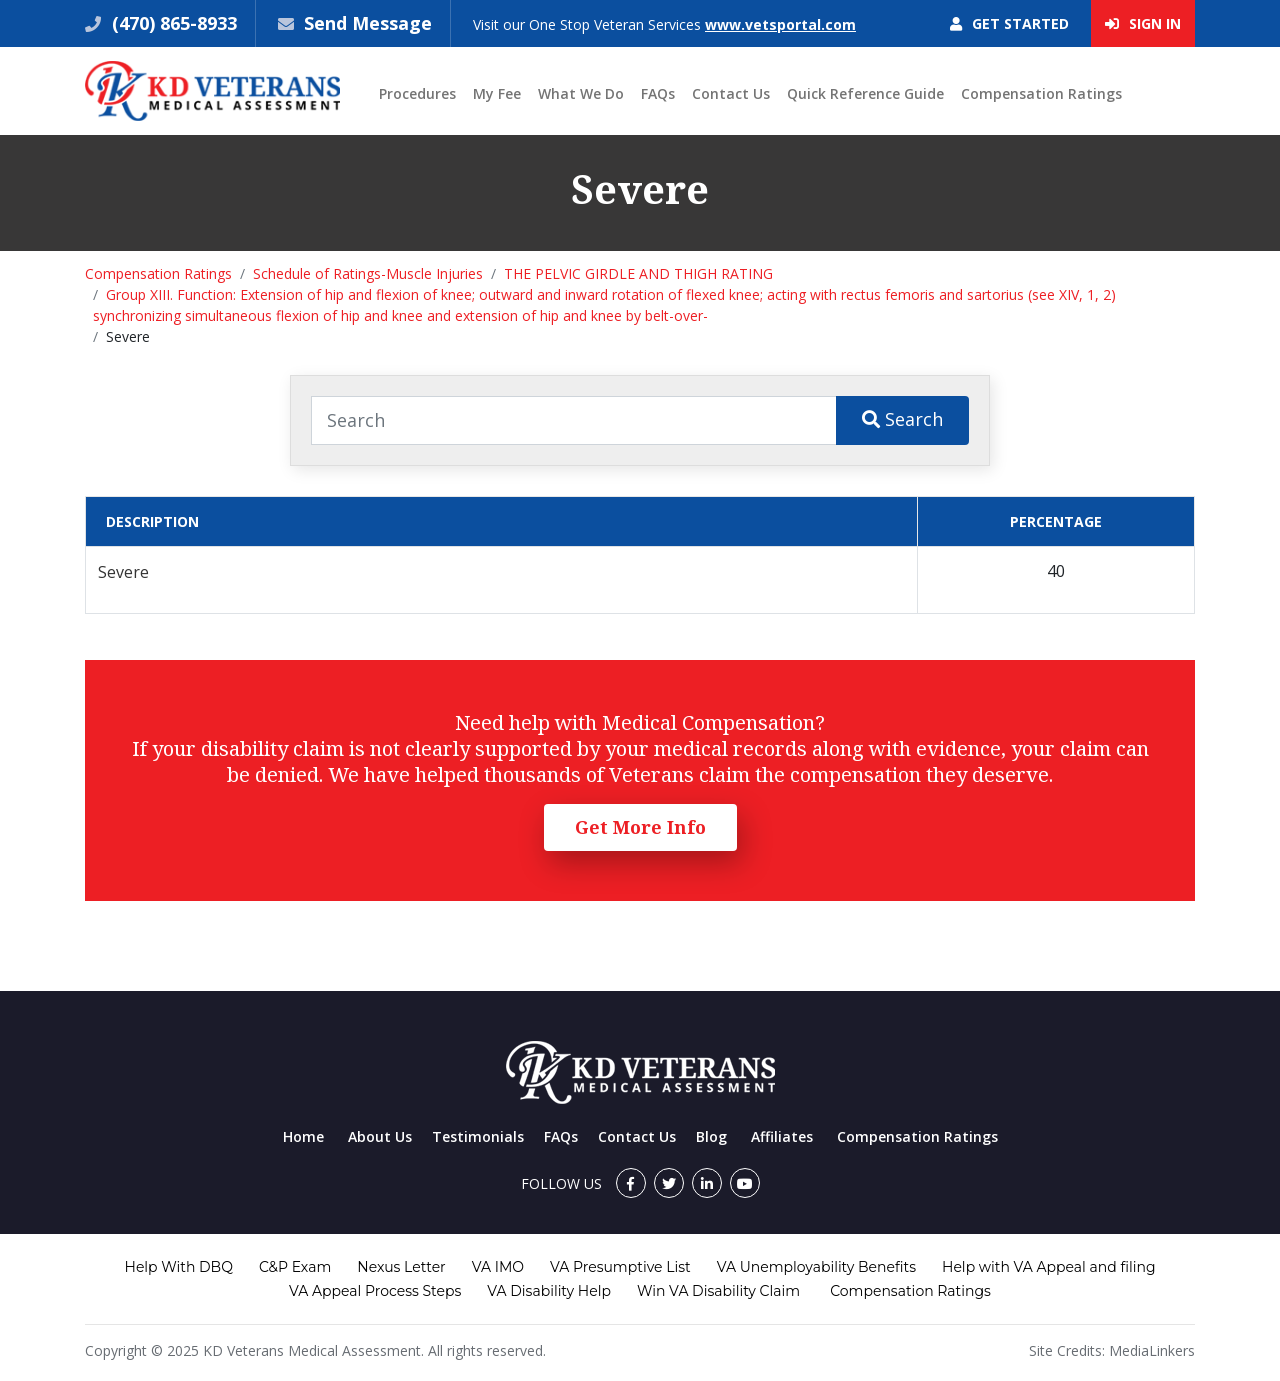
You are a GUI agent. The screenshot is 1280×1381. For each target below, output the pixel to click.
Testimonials (478, 1136)
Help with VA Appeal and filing (1048, 1267)
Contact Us (731, 93)
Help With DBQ (179, 1267)
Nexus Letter (401, 1267)
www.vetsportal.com (780, 24)
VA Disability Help (549, 1291)
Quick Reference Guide (865, 93)
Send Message (368, 23)
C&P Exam (295, 1267)
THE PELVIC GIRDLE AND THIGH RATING (638, 273)
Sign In (1143, 23)
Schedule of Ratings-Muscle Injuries (368, 273)
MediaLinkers (1152, 1350)
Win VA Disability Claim (718, 1291)
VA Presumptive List (620, 1267)
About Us (380, 1136)
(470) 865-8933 (172, 23)
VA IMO (498, 1267)
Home (303, 1136)
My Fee (497, 93)
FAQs (658, 93)
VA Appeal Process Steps (375, 1291)
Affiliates (782, 1136)
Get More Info (640, 827)
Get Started (1009, 23)
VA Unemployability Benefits (816, 1267)
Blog (711, 1136)
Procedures (417, 93)
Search (902, 419)
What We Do (581, 93)
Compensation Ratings (1041, 93)
